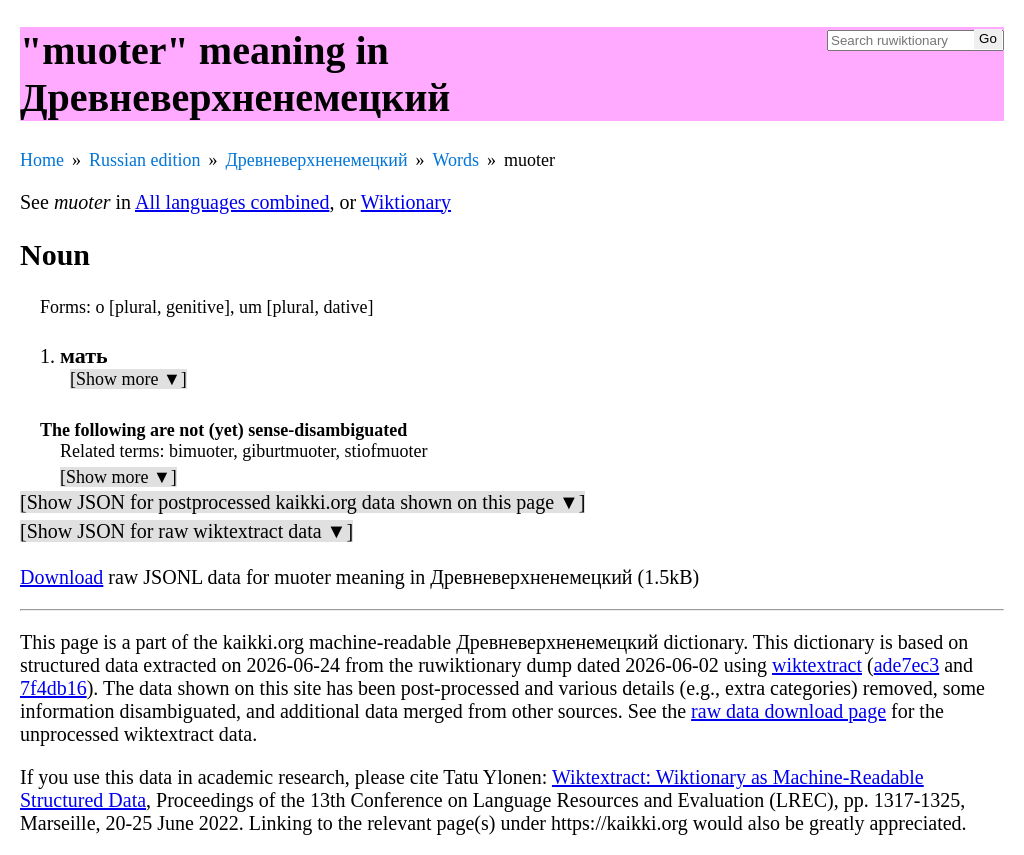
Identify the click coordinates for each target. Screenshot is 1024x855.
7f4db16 (53, 688)
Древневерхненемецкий (317, 160)
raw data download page (788, 711)
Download (61, 577)
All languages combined (232, 202)
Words (456, 160)
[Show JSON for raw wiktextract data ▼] (186, 531)
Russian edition (145, 160)
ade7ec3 (907, 665)
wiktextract (817, 665)
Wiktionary (406, 202)
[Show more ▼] (128, 379)
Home (42, 160)
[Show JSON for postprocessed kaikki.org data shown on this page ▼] (302, 502)
